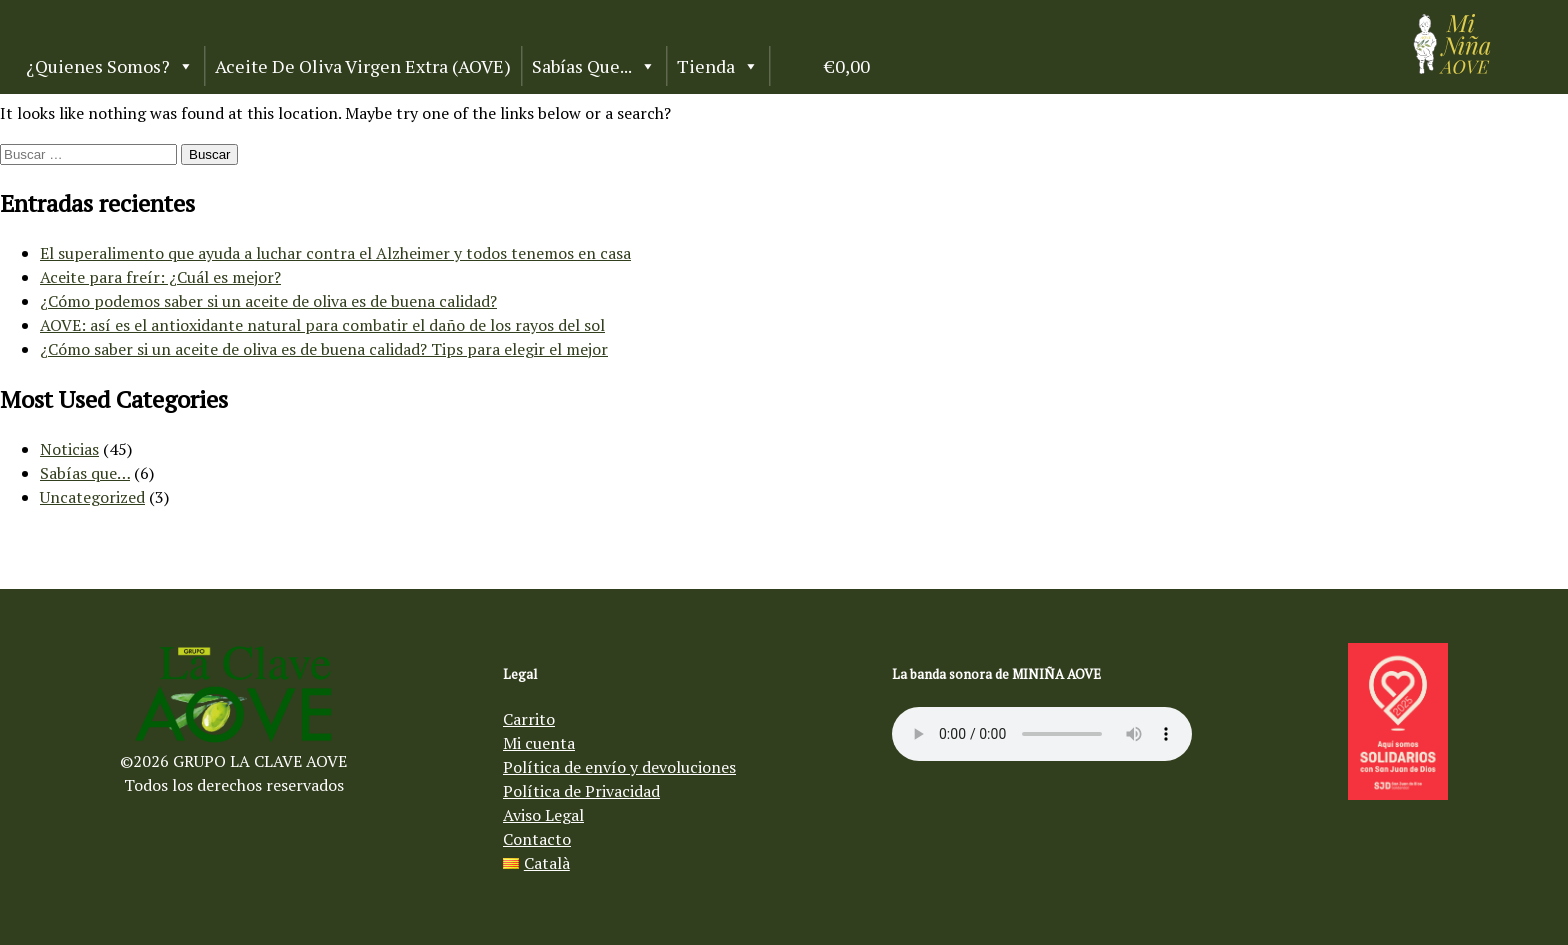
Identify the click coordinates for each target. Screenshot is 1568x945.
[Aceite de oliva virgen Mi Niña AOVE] (1452, 68)
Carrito (529, 719)
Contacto (537, 839)
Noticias (69, 449)
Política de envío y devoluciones (619, 767)
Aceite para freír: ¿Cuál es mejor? (160, 277)
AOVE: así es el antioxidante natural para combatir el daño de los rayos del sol (322, 325)
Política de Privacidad (581, 791)
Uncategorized (92, 497)
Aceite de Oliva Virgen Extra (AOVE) (363, 66)
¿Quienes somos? (110, 66)
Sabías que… (85, 473)
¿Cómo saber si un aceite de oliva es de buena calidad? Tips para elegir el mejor (324, 349)
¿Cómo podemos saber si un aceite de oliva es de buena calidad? (268, 301)
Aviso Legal (543, 815)
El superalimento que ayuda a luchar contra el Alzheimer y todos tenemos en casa (335, 253)
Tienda (718, 66)
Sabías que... (594, 66)
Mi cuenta (539, 743)
